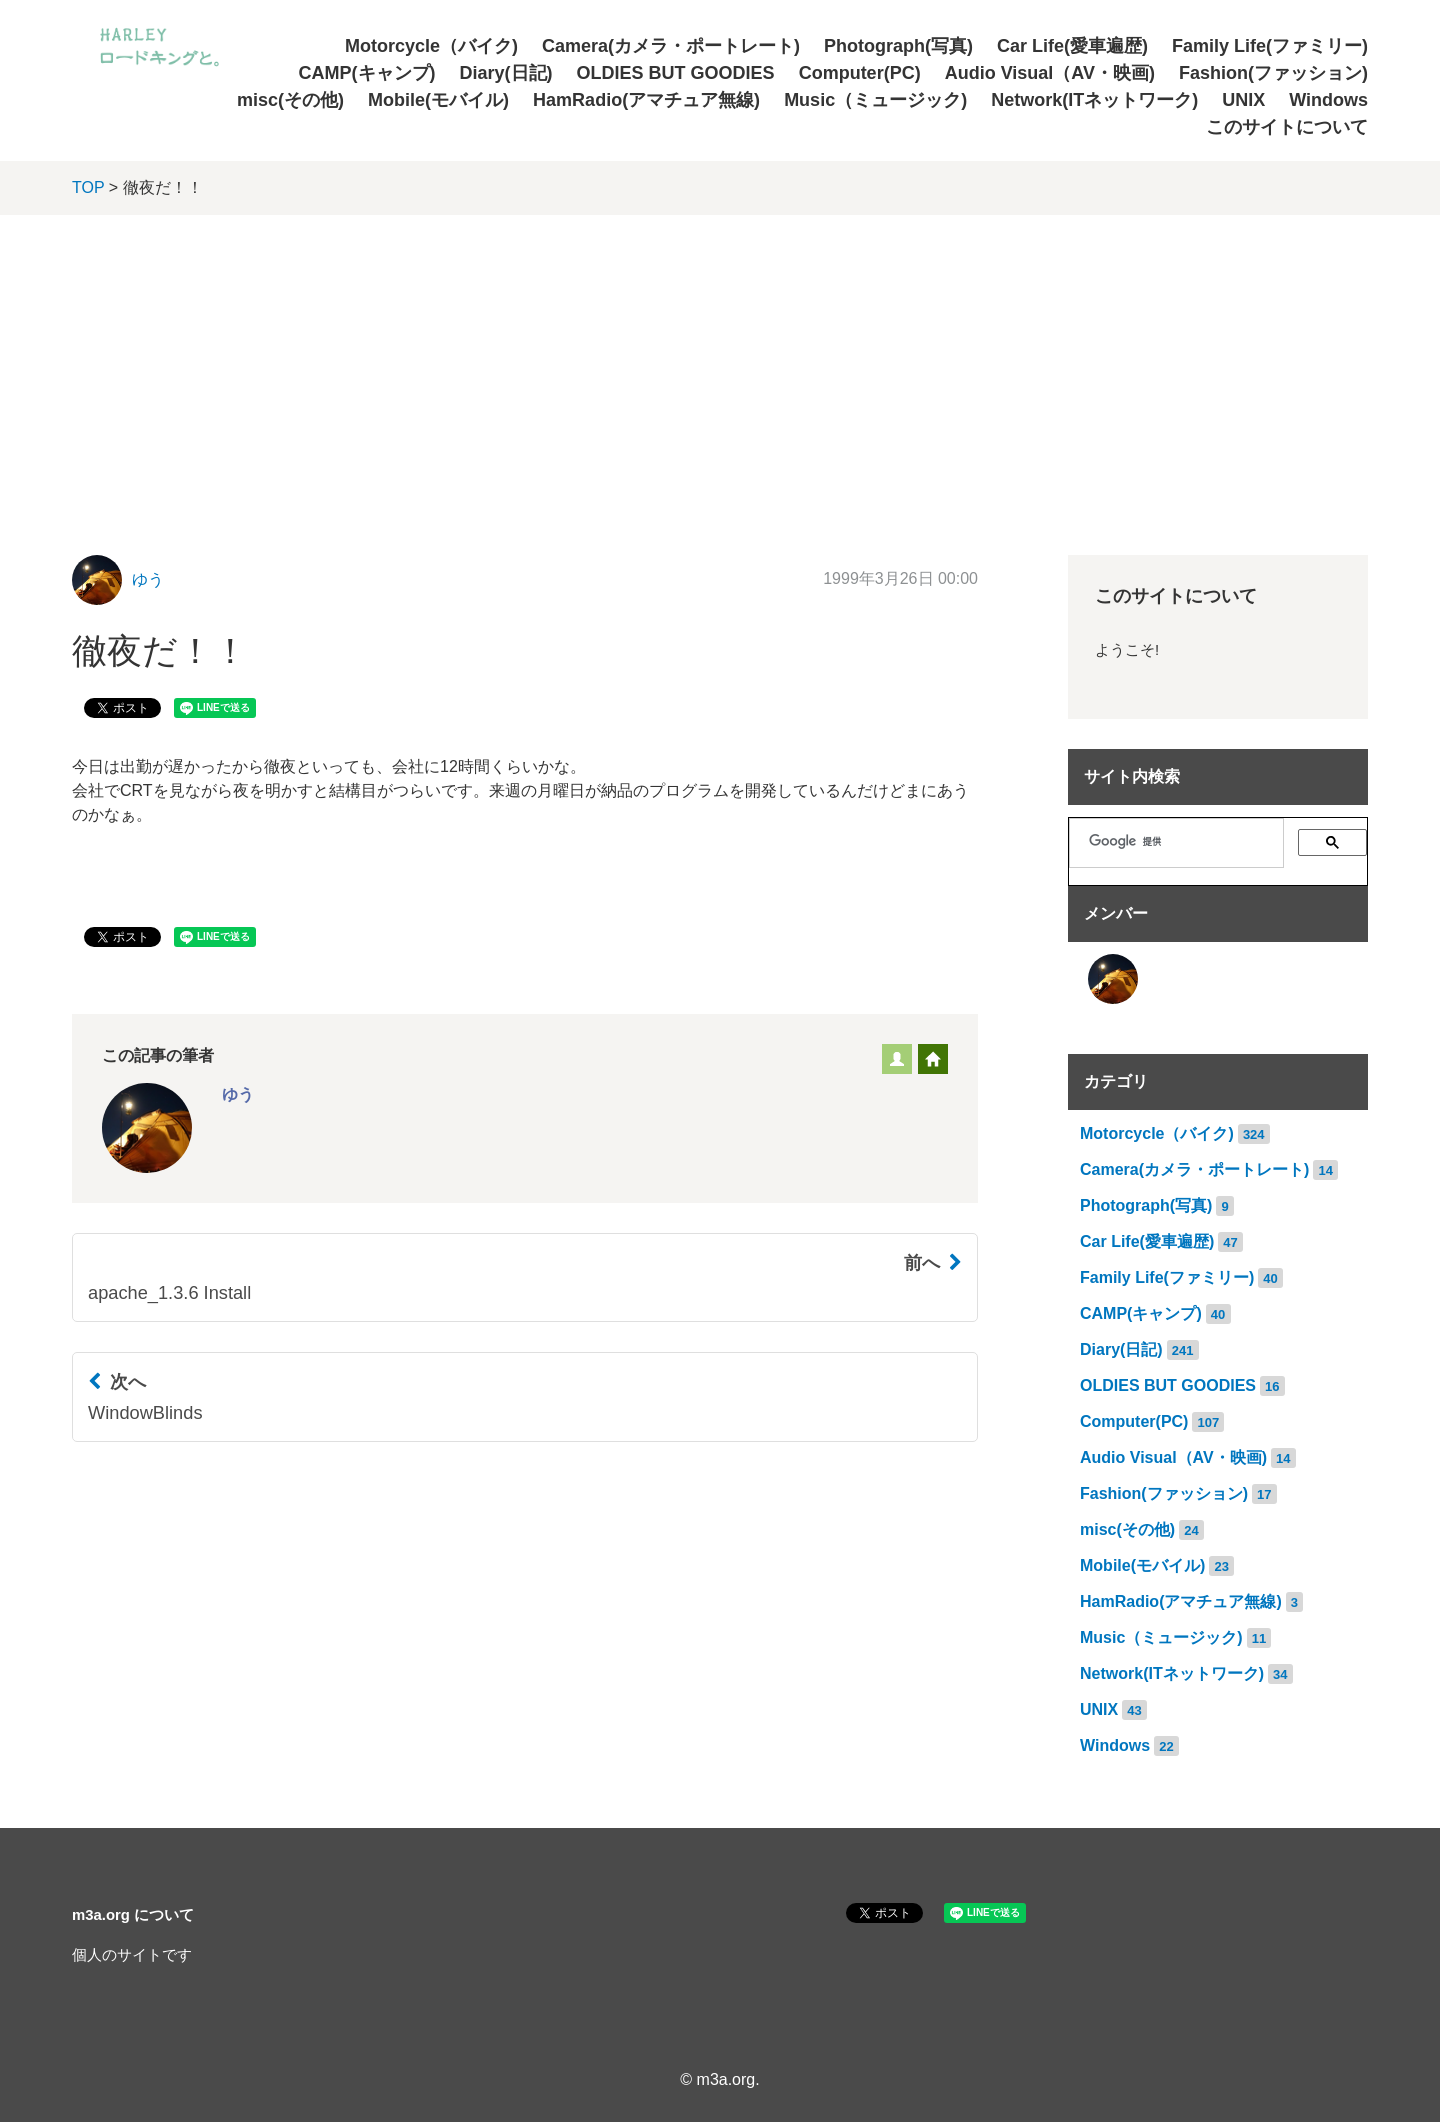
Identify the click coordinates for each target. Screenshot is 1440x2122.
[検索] (1184, 841)
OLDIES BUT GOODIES (676, 73)
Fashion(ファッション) (1273, 73)
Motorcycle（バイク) (431, 46)
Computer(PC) (860, 73)
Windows (1328, 100)
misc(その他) (290, 100)
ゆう (148, 579)
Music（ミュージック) (875, 100)
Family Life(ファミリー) (1270, 46)
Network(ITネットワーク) (1094, 100)
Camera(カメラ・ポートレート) (671, 46)
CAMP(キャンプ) (367, 73)
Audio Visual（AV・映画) (1050, 73)
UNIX (1243, 100)
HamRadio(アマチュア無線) (646, 100)
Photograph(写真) (898, 46)
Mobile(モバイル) (438, 100)
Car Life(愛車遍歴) (1072, 46)
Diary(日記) (506, 73)
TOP (88, 187)
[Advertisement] (720, 365)
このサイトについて (1287, 127)
